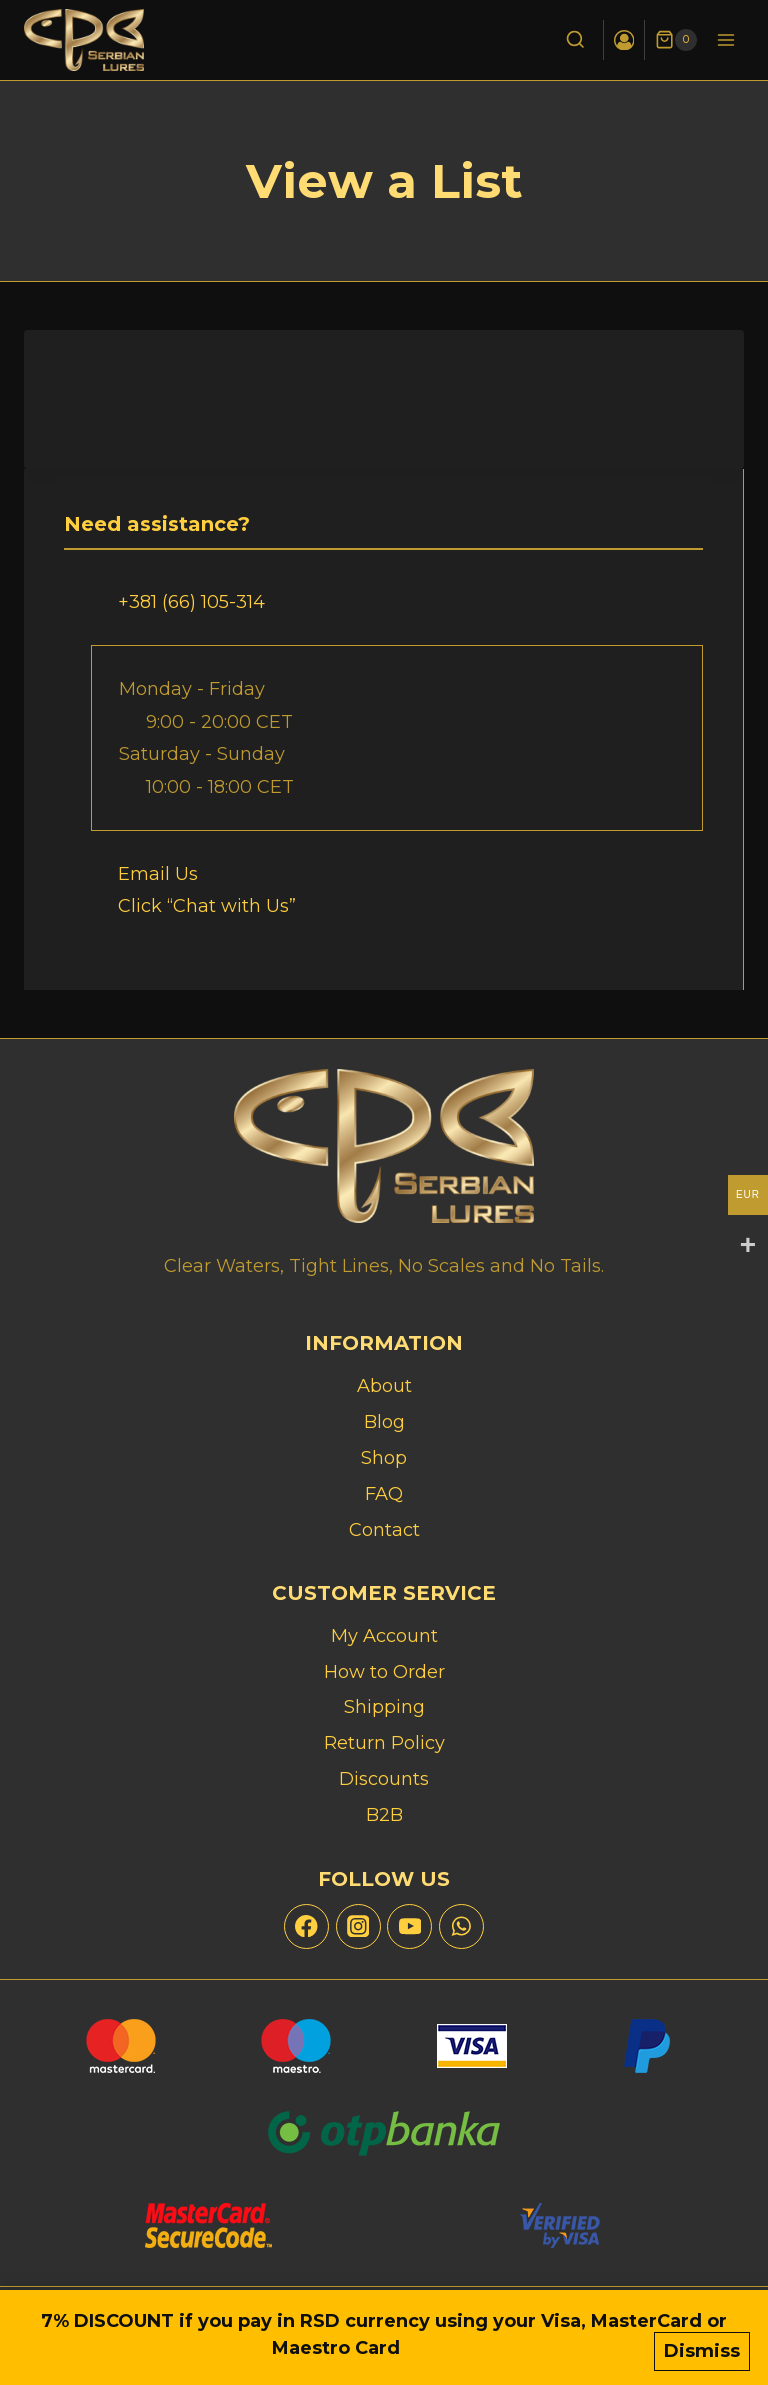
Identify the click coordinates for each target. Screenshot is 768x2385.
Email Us (158, 874)
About (384, 1386)
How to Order (384, 1672)
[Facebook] (306, 1926)
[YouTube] (409, 1926)
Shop (384, 1458)
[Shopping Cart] (676, 40)
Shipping (384, 1707)
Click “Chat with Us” (207, 906)
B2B (384, 1815)
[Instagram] (358, 1926)
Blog (384, 1422)
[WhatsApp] (461, 1926)
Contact (384, 1530)
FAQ (384, 1494)
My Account (384, 1636)
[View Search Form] (574, 40)
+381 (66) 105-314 (191, 602)
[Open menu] (725, 39)
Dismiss (702, 2352)
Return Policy (384, 1743)
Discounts (384, 1779)
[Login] (623, 40)
